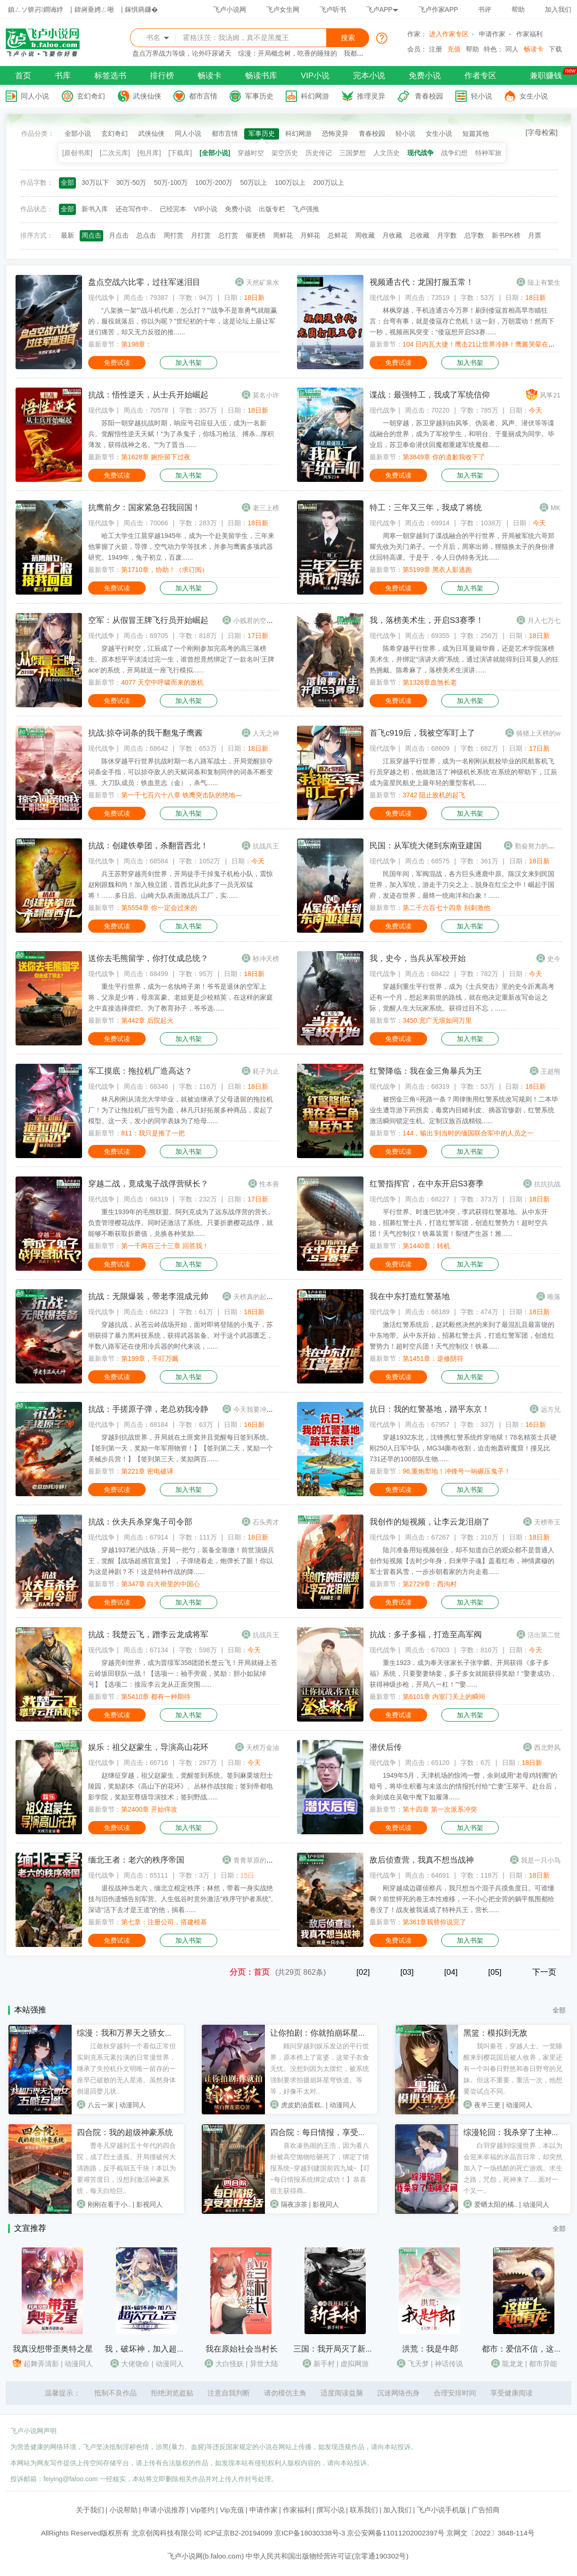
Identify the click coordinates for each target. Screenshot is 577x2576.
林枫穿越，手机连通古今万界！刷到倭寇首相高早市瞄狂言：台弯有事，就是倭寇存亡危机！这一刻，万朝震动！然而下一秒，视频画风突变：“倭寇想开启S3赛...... (462, 321)
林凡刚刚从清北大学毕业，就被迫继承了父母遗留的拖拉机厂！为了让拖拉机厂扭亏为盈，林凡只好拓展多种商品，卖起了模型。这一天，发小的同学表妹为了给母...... (180, 1110)
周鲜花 (283, 235)
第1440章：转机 (426, 1246)
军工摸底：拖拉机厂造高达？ (140, 1071)
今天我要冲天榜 (256, 1409)
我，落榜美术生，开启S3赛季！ (427, 620)
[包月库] (149, 153)
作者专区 (480, 75)
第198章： (136, 344)
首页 (23, 75)
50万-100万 (171, 182)
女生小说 (533, 96)
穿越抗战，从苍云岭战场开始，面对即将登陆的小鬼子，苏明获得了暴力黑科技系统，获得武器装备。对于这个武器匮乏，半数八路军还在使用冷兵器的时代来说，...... (180, 1335)
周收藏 (365, 235)
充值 (454, 49)
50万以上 (253, 182)
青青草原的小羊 (256, 1860)
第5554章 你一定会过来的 (159, 907)
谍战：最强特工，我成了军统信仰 (430, 394)
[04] (450, 1972)
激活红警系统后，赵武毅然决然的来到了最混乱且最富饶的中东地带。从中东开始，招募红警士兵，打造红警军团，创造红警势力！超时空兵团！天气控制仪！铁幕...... (462, 1335)
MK (556, 508)
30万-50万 (131, 182)
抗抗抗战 (547, 1184)
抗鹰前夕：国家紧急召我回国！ (144, 507)
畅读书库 (261, 75)
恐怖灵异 (335, 133)
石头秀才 (266, 1522)
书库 (63, 75)
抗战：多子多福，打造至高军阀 (426, 1634)
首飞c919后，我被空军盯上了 (422, 733)
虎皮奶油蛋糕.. (302, 2105)
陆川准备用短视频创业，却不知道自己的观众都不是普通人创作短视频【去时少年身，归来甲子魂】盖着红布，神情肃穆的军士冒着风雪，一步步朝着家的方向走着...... (462, 1560)
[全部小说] (214, 153)
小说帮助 (123, 2510)
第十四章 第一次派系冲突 (440, 1809)
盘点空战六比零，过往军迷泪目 (144, 282)
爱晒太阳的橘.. (496, 2204)
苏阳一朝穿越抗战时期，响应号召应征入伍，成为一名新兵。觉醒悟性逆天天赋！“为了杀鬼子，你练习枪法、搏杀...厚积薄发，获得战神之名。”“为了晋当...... (181, 433)
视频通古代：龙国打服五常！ (422, 282)
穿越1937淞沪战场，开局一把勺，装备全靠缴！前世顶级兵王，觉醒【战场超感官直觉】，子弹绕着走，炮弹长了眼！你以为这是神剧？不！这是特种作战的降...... (181, 1560)
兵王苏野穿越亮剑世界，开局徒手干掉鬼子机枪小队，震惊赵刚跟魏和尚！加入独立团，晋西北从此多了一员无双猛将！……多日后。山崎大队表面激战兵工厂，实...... (180, 884)
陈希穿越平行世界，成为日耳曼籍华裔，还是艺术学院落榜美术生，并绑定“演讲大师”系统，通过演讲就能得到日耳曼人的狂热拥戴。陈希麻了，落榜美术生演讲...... (464, 659)
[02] (363, 1972)
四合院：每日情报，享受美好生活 (330, 2132)
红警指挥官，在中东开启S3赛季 (427, 1183)
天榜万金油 (262, 1747)
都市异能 (543, 2364)
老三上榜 (266, 508)
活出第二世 (544, 1635)
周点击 (91, 235)
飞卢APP (382, 9)
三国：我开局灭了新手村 (337, 2348)
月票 (534, 235)
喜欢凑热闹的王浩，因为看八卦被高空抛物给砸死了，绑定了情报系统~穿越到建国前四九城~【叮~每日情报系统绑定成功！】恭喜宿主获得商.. (320, 2168)
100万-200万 (213, 182)
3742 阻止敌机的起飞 (434, 795)
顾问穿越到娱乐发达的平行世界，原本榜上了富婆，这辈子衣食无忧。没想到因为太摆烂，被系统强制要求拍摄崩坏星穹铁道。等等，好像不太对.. (319, 2068)
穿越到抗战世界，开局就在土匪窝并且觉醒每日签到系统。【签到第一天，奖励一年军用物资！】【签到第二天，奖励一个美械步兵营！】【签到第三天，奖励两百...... (180, 1448)
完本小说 (369, 75)
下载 (555, 49)
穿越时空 (251, 153)
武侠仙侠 (147, 96)
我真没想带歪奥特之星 (53, 2348)
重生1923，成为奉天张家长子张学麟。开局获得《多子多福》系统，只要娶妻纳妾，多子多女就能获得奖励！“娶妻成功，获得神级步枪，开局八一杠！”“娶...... (463, 1673)
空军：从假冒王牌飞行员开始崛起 (148, 620)
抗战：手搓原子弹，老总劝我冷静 (148, 1409)
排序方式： (36, 235)
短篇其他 (475, 133)
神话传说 (449, 2364)
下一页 (544, 1972)
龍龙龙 (512, 2364)
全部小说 (78, 133)
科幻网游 (315, 96)
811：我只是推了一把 (153, 1133)
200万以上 (328, 182)
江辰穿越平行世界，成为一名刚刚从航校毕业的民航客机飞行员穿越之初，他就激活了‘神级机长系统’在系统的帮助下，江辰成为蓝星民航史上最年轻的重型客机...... (463, 772)
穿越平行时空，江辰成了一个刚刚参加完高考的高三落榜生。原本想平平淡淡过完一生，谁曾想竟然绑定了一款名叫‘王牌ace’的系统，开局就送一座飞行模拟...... (181, 659)
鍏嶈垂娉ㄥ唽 (94, 9)
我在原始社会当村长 (242, 2348)
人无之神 (266, 733)
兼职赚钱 (546, 75)
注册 (435, 49)
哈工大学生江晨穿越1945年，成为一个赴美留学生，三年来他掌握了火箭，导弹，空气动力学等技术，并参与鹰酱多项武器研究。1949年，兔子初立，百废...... (181, 546)
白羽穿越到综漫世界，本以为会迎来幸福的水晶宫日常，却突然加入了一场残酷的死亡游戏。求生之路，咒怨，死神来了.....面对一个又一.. (512, 2168)
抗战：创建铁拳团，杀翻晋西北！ (148, 845)
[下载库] (180, 153)
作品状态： (36, 209)
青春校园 (429, 96)
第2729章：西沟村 (430, 1584)
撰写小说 (330, 2510)
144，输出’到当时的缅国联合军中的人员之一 (468, 1133)
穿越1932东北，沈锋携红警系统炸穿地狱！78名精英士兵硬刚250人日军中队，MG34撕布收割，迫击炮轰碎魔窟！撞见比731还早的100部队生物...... (463, 1448)
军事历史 (259, 96)
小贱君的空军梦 (256, 620)
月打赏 (201, 235)
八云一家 (101, 2105)
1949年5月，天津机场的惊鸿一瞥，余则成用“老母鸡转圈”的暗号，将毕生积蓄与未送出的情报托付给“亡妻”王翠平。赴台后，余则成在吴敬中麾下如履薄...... (464, 1786)
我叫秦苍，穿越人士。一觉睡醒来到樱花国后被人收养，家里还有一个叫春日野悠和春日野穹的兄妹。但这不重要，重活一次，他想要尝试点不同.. (512, 2068)
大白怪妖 (229, 2364)
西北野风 (547, 1747)
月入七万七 (544, 620)
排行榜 (162, 75)
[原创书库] (77, 153)
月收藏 (392, 235)
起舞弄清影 (41, 2364)
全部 (67, 182)
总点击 (146, 235)
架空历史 (285, 153)
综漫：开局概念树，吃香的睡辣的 (287, 53)
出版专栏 (272, 209)
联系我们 (364, 2510)
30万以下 (95, 182)
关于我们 (90, 2510)
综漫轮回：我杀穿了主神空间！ (519, 2132)
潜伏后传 (386, 1747)
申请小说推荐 (164, 2510)
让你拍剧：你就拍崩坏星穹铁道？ (330, 2033)
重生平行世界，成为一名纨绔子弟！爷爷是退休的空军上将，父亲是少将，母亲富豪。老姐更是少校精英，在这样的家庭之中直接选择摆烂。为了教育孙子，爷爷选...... (180, 997)
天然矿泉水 (262, 282)
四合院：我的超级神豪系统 (125, 2132)
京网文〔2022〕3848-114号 (490, 2533)
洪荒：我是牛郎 (430, 2348)
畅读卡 (534, 49)
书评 (484, 9)
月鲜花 (310, 235)
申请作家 (492, 34)
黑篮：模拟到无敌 (495, 2033)
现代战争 (420, 153)
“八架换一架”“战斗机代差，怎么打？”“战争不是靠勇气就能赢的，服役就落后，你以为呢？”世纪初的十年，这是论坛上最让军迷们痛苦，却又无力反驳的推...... (182, 321)
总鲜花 (337, 235)
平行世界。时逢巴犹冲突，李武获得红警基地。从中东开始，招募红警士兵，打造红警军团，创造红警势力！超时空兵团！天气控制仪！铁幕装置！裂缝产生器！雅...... (459, 1222)
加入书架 (188, 362)
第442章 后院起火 (147, 1020)
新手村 (324, 2364)
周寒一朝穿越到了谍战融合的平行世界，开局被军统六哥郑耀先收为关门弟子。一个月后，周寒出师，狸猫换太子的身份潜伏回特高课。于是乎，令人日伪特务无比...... (462, 546)
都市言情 (203, 96)
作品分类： (37, 133)
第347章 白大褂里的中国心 (160, 1584)
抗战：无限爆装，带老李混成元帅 (148, 1296)
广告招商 (485, 2510)
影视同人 (149, 2204)
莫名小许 (266, 395)
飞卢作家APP (438, 9)
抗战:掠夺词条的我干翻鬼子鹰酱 (145, 733)
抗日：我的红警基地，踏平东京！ (430, 1409)
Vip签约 (202, 2510)
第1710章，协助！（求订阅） (164, 569)
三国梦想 (352, 153)
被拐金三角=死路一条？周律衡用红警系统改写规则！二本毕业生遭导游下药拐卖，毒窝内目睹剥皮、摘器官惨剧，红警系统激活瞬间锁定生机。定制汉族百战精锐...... (464, 1110)
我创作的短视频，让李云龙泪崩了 (430, 1521)
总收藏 (419, 235)
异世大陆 (264, 2364)
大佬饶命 (135, 2364)
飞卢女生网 (282, 9)
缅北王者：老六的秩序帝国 (136, 1859)
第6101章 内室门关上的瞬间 (444, 1696)
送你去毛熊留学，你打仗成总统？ (148, 958)
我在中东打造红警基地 (410, 1296)
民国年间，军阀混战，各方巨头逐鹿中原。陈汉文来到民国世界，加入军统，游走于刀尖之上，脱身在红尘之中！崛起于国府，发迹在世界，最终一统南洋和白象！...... (462, 884)
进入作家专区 (449, 34)
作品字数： (36, 182)
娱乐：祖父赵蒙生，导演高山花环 (148, 1747)
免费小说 (425, 75)
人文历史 (386, 153)
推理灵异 (371, 96)
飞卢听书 (333, 9)
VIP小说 (315, 75)
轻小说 (481, 96)
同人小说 (35, 96)
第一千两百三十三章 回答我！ (165, 1246)
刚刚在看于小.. (109, 2204)
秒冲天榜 (266, 958)
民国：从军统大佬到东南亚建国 (426, 845)
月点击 (119, 235)
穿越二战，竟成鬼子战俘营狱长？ (148, 1183)
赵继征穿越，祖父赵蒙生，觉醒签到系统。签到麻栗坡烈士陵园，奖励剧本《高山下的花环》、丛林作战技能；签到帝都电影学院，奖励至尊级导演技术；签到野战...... (180, 1786)
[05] (494, 1972)
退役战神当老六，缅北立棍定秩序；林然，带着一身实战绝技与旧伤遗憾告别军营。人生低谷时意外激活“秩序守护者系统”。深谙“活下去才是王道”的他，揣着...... (182, 1898)
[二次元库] (115, 153)
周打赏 (173, 235)
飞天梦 (418, 2364)
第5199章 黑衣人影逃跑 (437, 569)
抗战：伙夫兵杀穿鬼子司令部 (140, 1521)
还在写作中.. (133, 209)
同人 (512, 49)
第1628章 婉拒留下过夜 (155, 457)
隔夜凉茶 (294, 2204)
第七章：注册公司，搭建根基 (164, 1922)
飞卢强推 (306, 209)
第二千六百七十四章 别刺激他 (446, 907)
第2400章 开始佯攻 (149, 1809)
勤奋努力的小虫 (538, 846)
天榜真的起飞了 (256, 1296)
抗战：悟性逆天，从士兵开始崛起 (148, 394)
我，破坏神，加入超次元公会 (157, 2348)
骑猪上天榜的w (538, 733)
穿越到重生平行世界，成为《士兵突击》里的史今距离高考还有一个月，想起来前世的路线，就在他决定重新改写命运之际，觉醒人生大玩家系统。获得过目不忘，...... (462, 997)
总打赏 (228, 235)
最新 (67, 235)
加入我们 (558, 9)
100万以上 (290, 182)
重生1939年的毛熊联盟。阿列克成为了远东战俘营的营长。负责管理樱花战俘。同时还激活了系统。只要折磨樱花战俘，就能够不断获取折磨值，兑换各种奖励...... (181, 1222)
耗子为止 (266, 1071)
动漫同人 (132, 2105)
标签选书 (110, 75)
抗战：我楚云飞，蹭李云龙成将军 (148, 1634)
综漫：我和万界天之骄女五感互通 (137, 2033)
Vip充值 (232, 2510)
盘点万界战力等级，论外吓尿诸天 (181, 53)
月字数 (447, 235)
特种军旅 (488, 153)
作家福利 (529, 34)
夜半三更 (487, 2105)
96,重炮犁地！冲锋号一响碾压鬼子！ (457, 1471)
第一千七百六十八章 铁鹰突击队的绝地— (181, 795)
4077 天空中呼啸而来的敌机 (162, 682)
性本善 (269, 1184)
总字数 (474, 235)
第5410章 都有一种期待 (155, 1696)
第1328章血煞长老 (430, 682)
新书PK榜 (506, 235)
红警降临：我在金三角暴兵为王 (426, 1071)
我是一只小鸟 (541, 1860)
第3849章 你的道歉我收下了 (444, 457)
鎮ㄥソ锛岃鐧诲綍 (35, 9)
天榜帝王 (547, 1522)
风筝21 (550, 395)
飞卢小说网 (229, 9)
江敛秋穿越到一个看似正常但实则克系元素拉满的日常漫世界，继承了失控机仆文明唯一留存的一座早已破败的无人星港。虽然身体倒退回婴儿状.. (126, 2068)
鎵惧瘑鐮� (141, 9)
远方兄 (551, 1409)
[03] (406, 1972)
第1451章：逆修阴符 (433, 1358)
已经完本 (173, 209)
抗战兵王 (266, 846)
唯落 (554, 1296)
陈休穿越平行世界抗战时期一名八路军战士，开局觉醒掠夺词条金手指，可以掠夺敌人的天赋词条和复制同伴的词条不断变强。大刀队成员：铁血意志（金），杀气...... (180, 772)
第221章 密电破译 (147, 1471)
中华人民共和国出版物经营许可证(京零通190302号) (327, 2556)
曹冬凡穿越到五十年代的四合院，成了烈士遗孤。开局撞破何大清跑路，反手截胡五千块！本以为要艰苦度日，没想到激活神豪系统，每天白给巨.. (126, 2168)
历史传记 (318, 153)
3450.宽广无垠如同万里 (437, 1020)
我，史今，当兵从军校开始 (418, 958)
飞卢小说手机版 (441, 2510)
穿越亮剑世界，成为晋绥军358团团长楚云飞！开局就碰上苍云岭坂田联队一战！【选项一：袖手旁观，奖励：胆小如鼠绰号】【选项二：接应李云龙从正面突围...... (182, 1673)
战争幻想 (454, 153)
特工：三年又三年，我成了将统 (426, 507)
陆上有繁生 (544, 282)
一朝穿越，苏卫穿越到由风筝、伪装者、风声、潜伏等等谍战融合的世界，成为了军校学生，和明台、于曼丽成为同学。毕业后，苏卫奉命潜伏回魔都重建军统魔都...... (462, 433)
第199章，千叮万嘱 (149, 1358)
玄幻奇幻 (91, 96)
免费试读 (117, 362)
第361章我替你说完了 (434, 1922)
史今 (554, 958)
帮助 (518, 9)
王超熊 (551, 1071)
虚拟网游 (354, 2364)
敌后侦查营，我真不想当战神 (422, 1859)
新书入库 (95, 209)
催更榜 (255, 235)
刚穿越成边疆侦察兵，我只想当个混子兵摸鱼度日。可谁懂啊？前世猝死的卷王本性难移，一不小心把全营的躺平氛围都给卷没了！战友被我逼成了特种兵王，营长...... (462, 1898)
